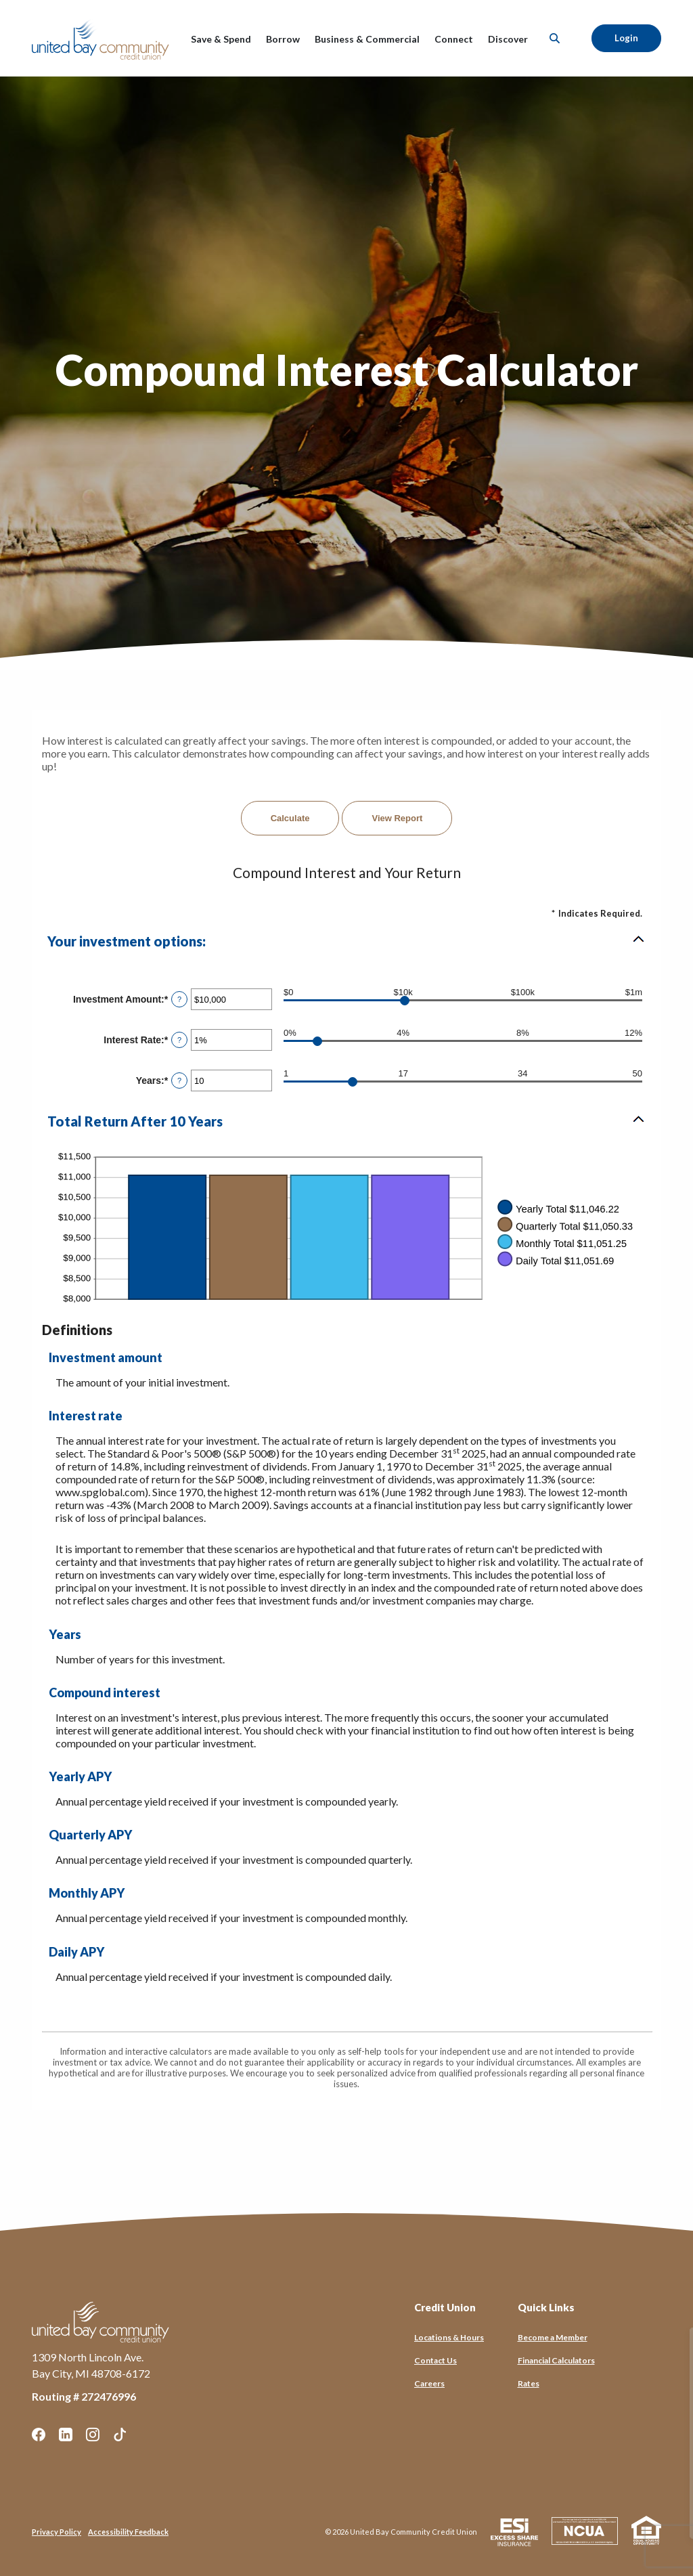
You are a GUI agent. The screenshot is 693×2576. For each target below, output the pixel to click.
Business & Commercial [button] (367, 39)
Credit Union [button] (445, 2307)
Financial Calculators (556, 2360)
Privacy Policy (56, 2531)
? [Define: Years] (179, 1080)
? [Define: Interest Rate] (179, 1040)
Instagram (92, 2434)
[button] (346, 941)
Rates (528, 2383)
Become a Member (552, 2337)
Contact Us (435, 2360)
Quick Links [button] (546, 2307)
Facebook (38, 2434)
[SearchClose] (554, 38)
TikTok (120, 2434)
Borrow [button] (283, 39)
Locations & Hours (449, 2337)
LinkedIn (65, 2434)
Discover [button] (508, 39)
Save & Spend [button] (221, 39)
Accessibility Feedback (128, 2531)
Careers (429, 2383)
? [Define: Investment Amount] (179, 999)
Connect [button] (453, 39)
